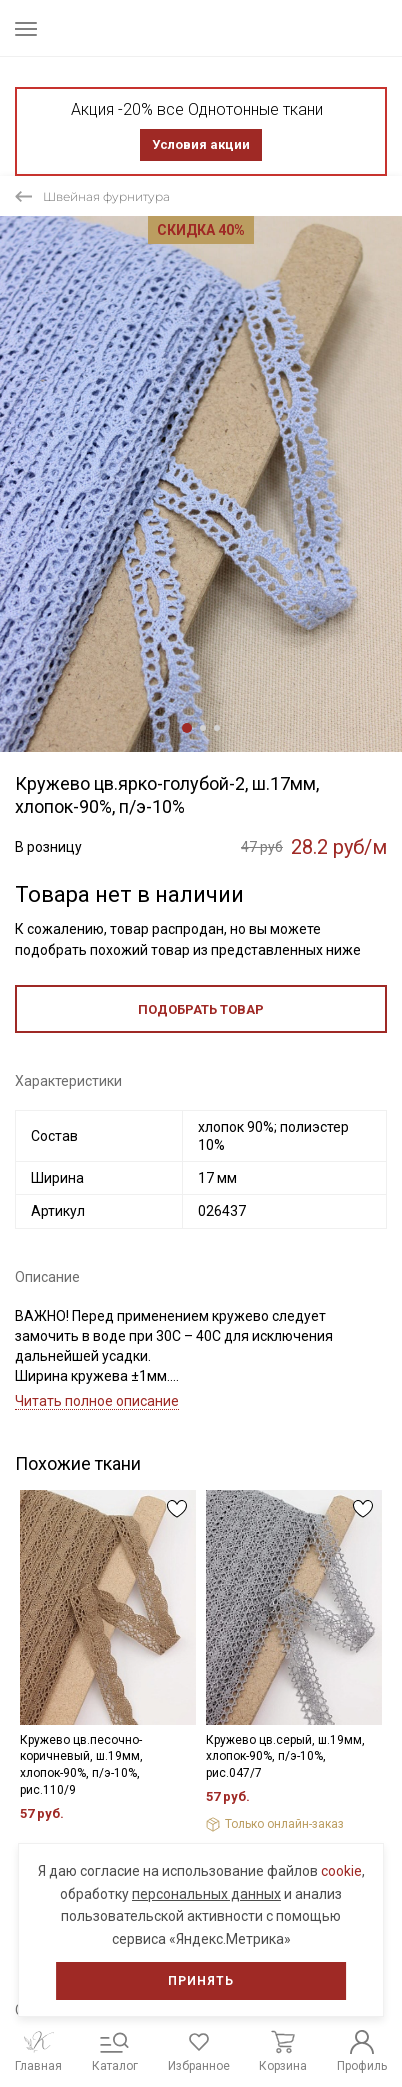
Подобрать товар (201, 1009)
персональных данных (206, 1894)
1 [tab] (187, 728)
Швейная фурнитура (106, 196)
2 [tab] (203, 728)
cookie (341, 1871)
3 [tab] (217, 728)
